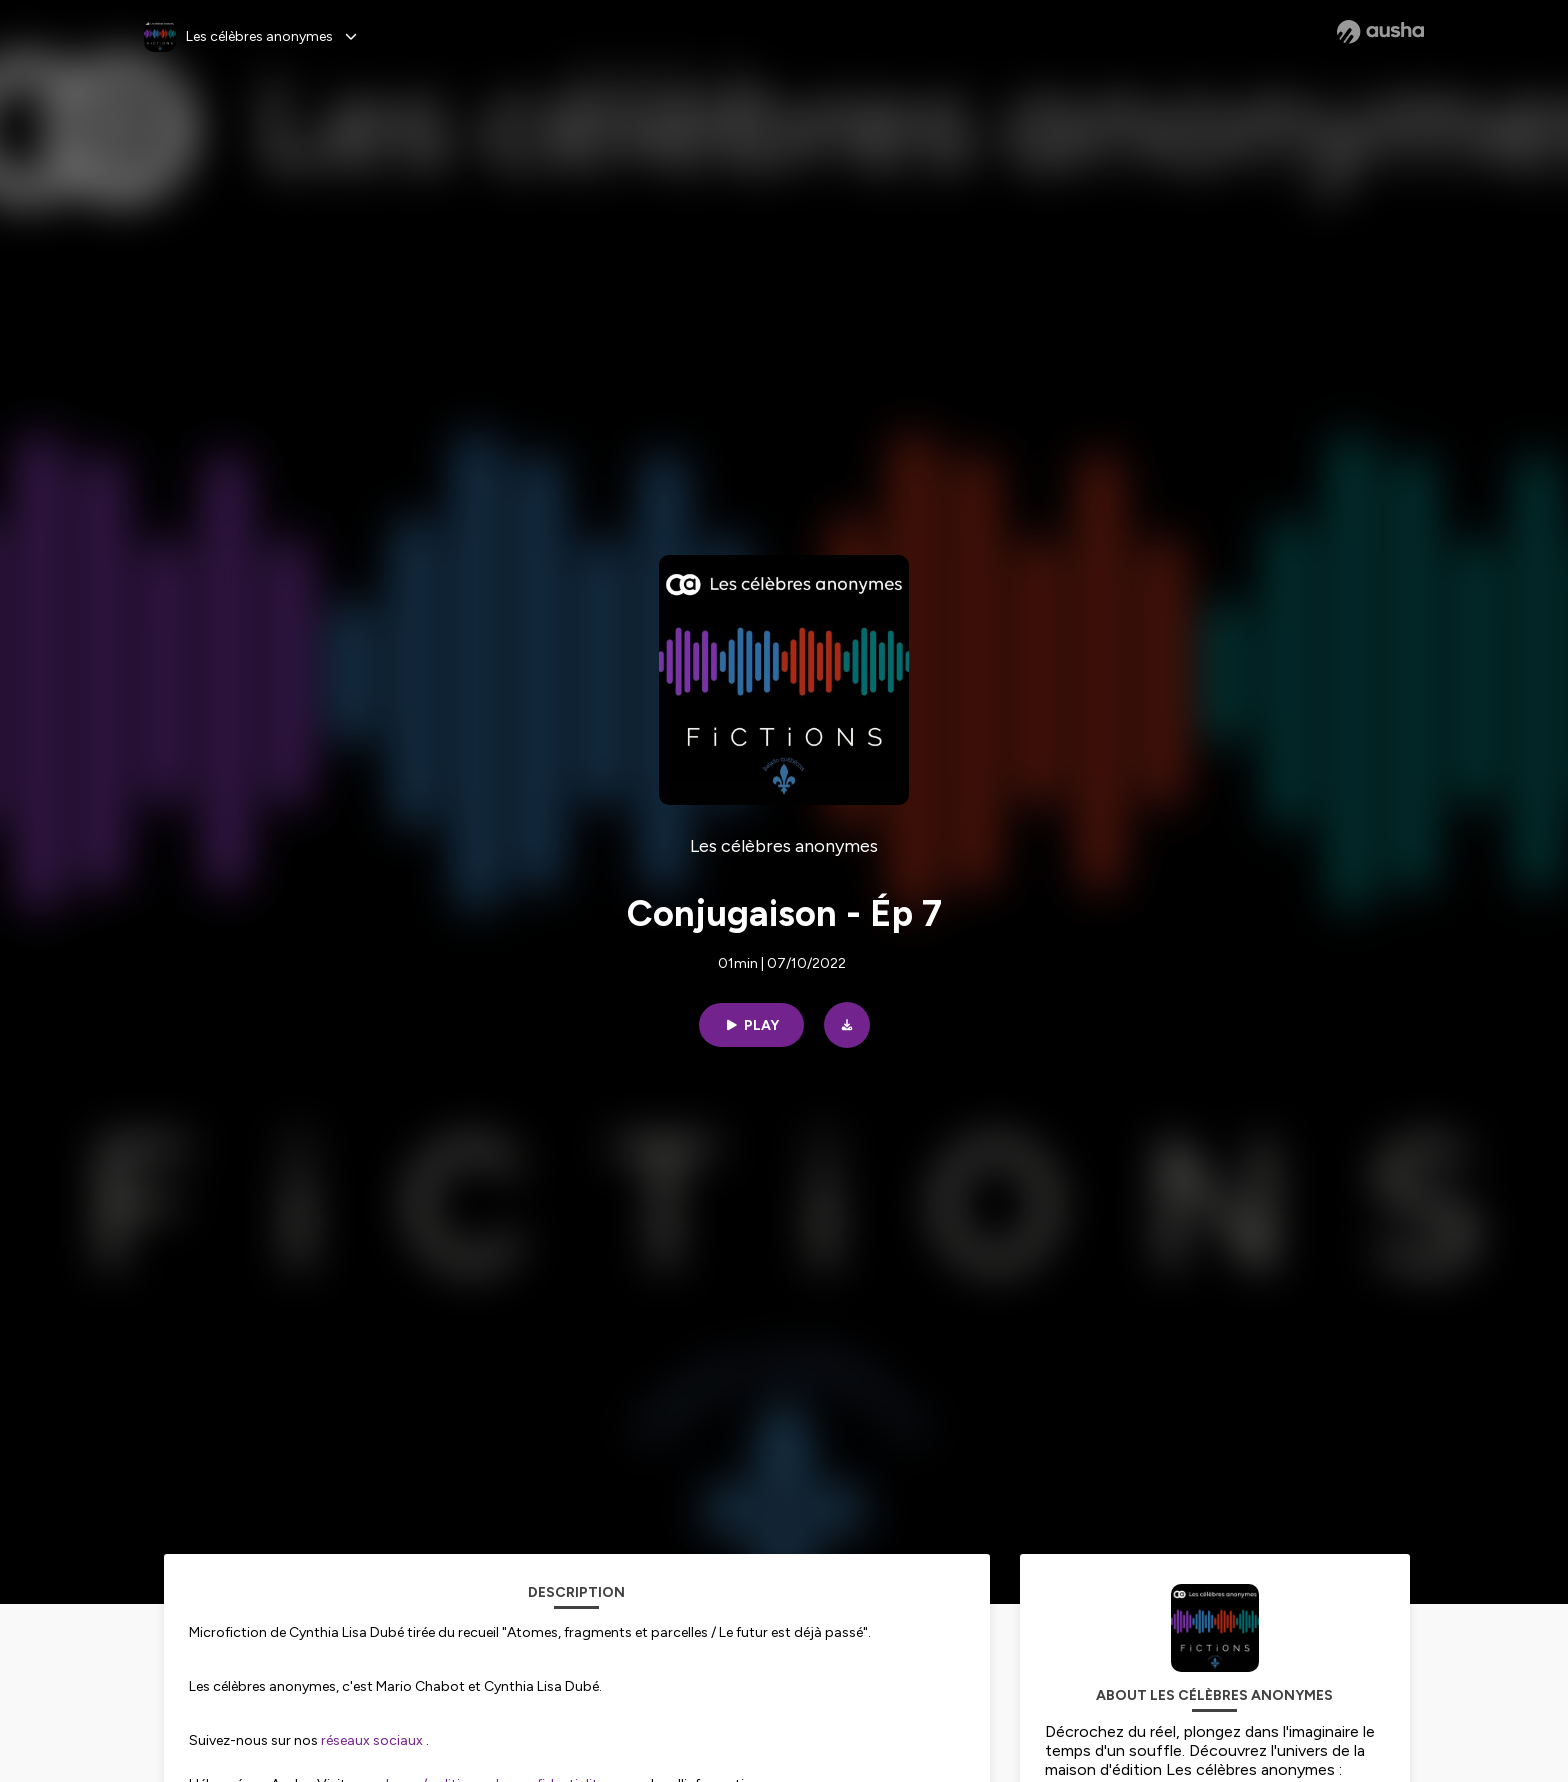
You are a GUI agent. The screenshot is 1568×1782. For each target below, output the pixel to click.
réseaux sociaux (372, 1740)
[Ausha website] (1380, 32)
